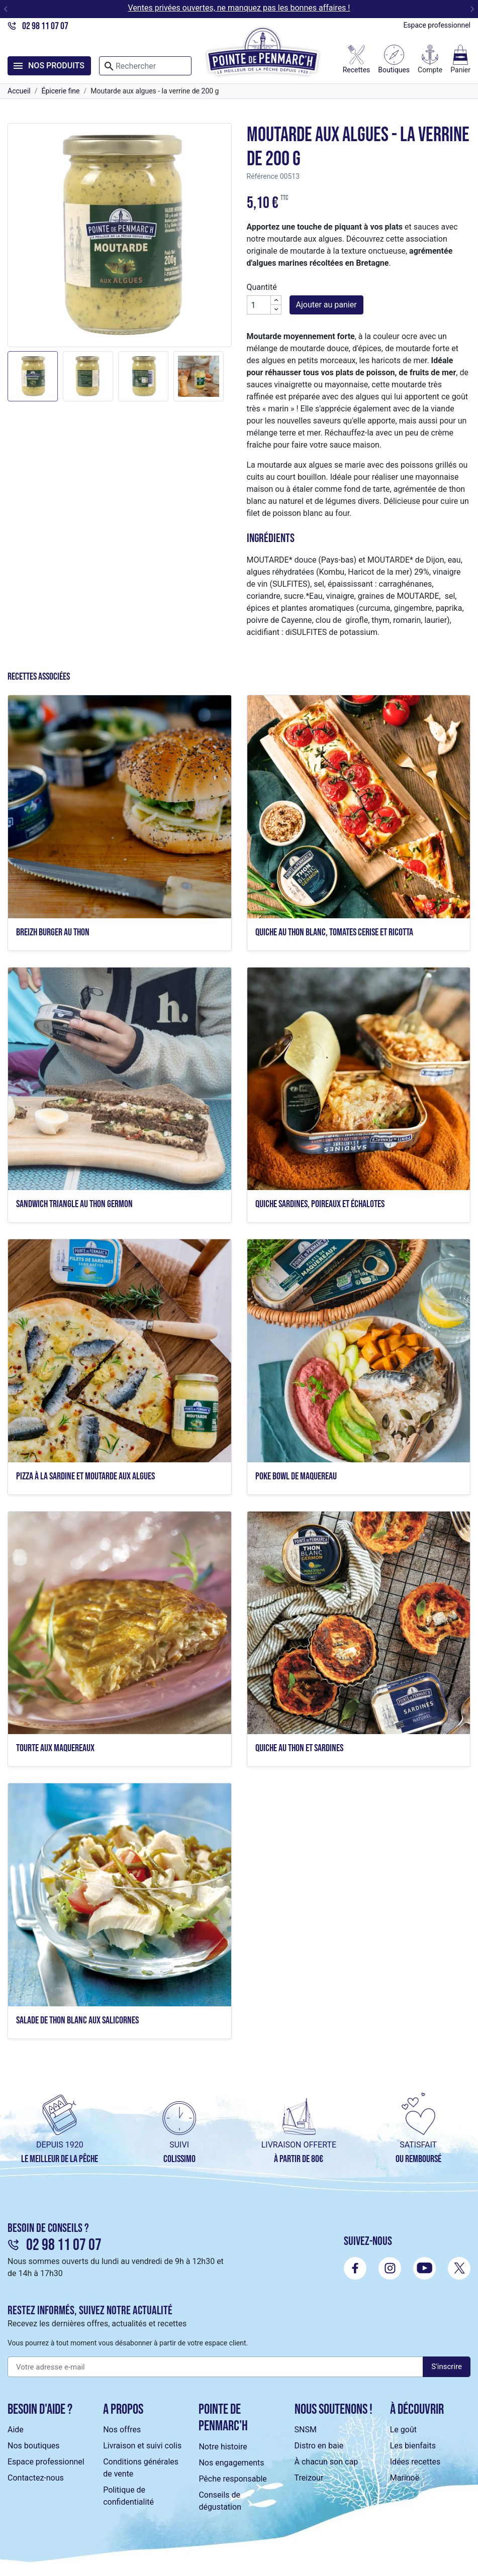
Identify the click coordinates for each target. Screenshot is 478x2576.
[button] (33, 376)
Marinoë (404, 2478)
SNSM (306, 2429)
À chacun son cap (326, 2461)
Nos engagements (231, 2462)
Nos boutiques (33, 2445)
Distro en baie (319, 2445)
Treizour (309, 2478)
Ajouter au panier (326, 304)
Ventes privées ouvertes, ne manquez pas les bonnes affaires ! (239, 8)
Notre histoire (223, 2446)
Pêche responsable (232, 2479)
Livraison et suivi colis (142, 2445)
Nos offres (122, 2429)
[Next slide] (472, 9)
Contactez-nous (36, 2478)
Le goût (403, 2429)
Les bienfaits (413, 2445)
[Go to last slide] (6, 9)
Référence (262, 176)
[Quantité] (259, 304)
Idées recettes (415, 2461)
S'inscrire (446, 2366)
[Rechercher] (145, 65)
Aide (16, 2429)
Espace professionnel (436, 25)
